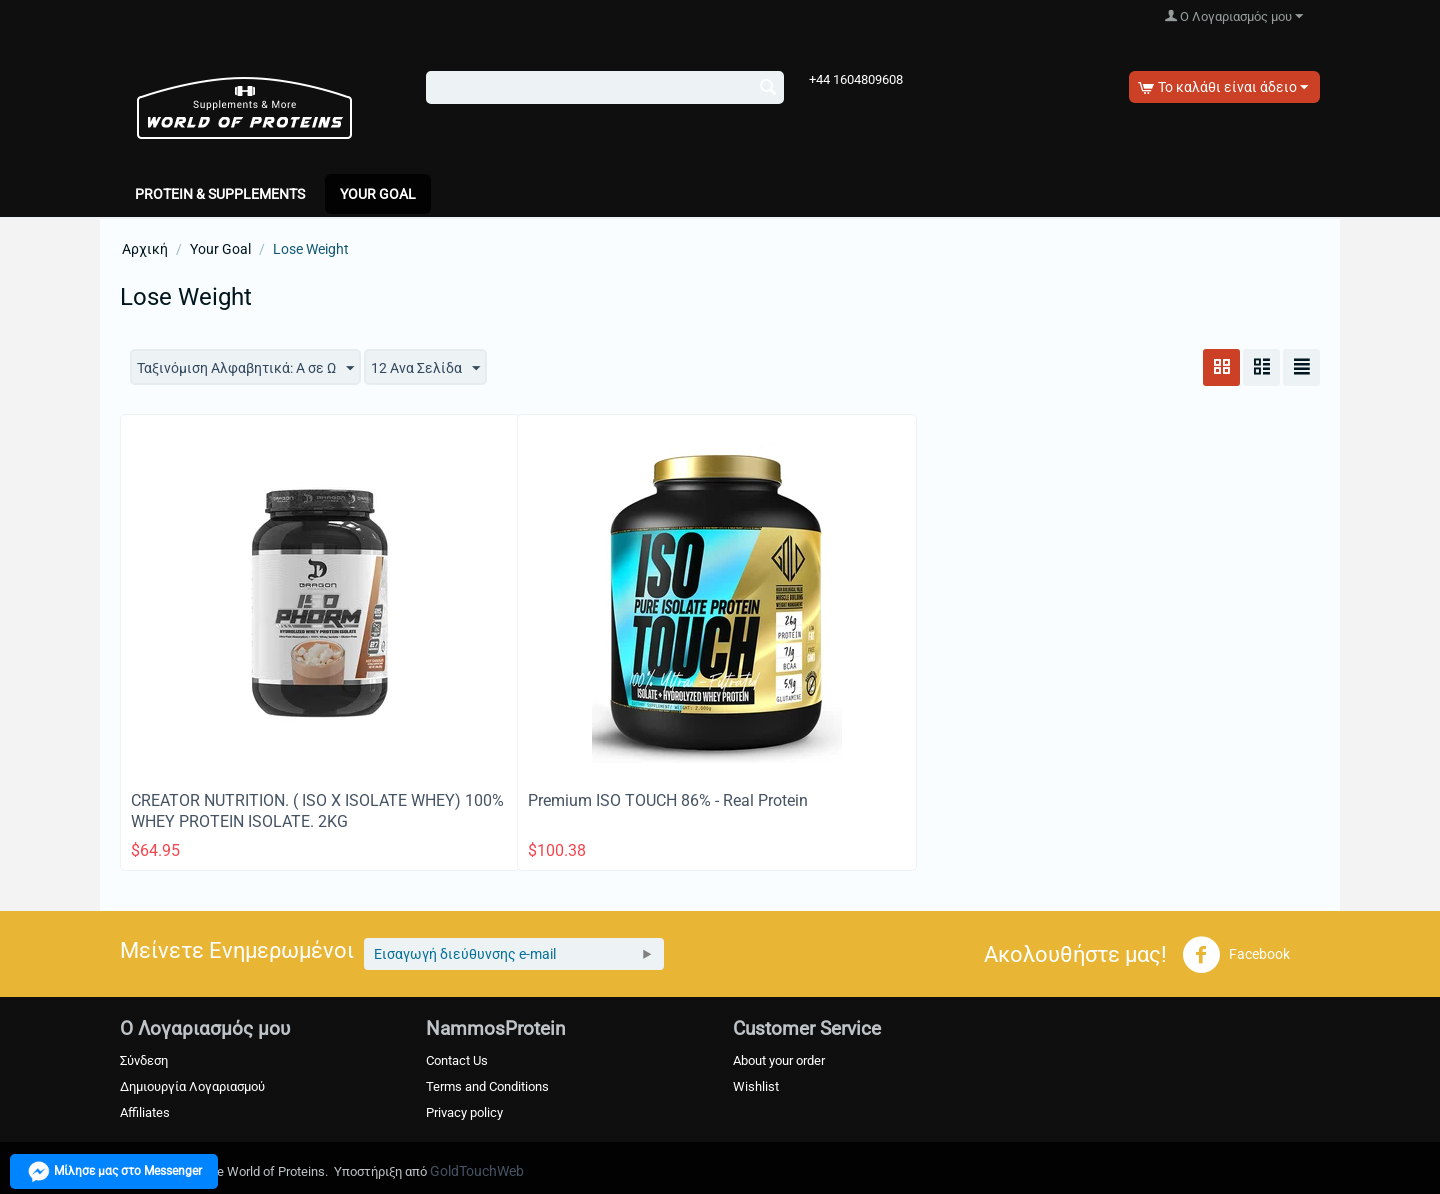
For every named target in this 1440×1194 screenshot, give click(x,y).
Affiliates (145, 1112)
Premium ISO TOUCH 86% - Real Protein (668, 800)
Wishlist (756, 1086)
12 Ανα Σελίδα (425, 369)
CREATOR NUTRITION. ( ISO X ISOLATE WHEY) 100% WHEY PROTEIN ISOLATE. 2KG (317, 811)
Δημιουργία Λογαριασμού (192, 1086)
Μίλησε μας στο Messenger (114, 1171)
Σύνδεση (144, 1060)
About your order (779, 1060)
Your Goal (378, 194)
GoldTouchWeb (477, 1171)
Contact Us (457, 1060)
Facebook (1236, 955)
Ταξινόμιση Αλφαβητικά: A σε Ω (245, 369)
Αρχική (145, 249)
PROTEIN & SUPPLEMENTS (220, 194)
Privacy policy (464, 1112)
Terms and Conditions (487, 1086)
